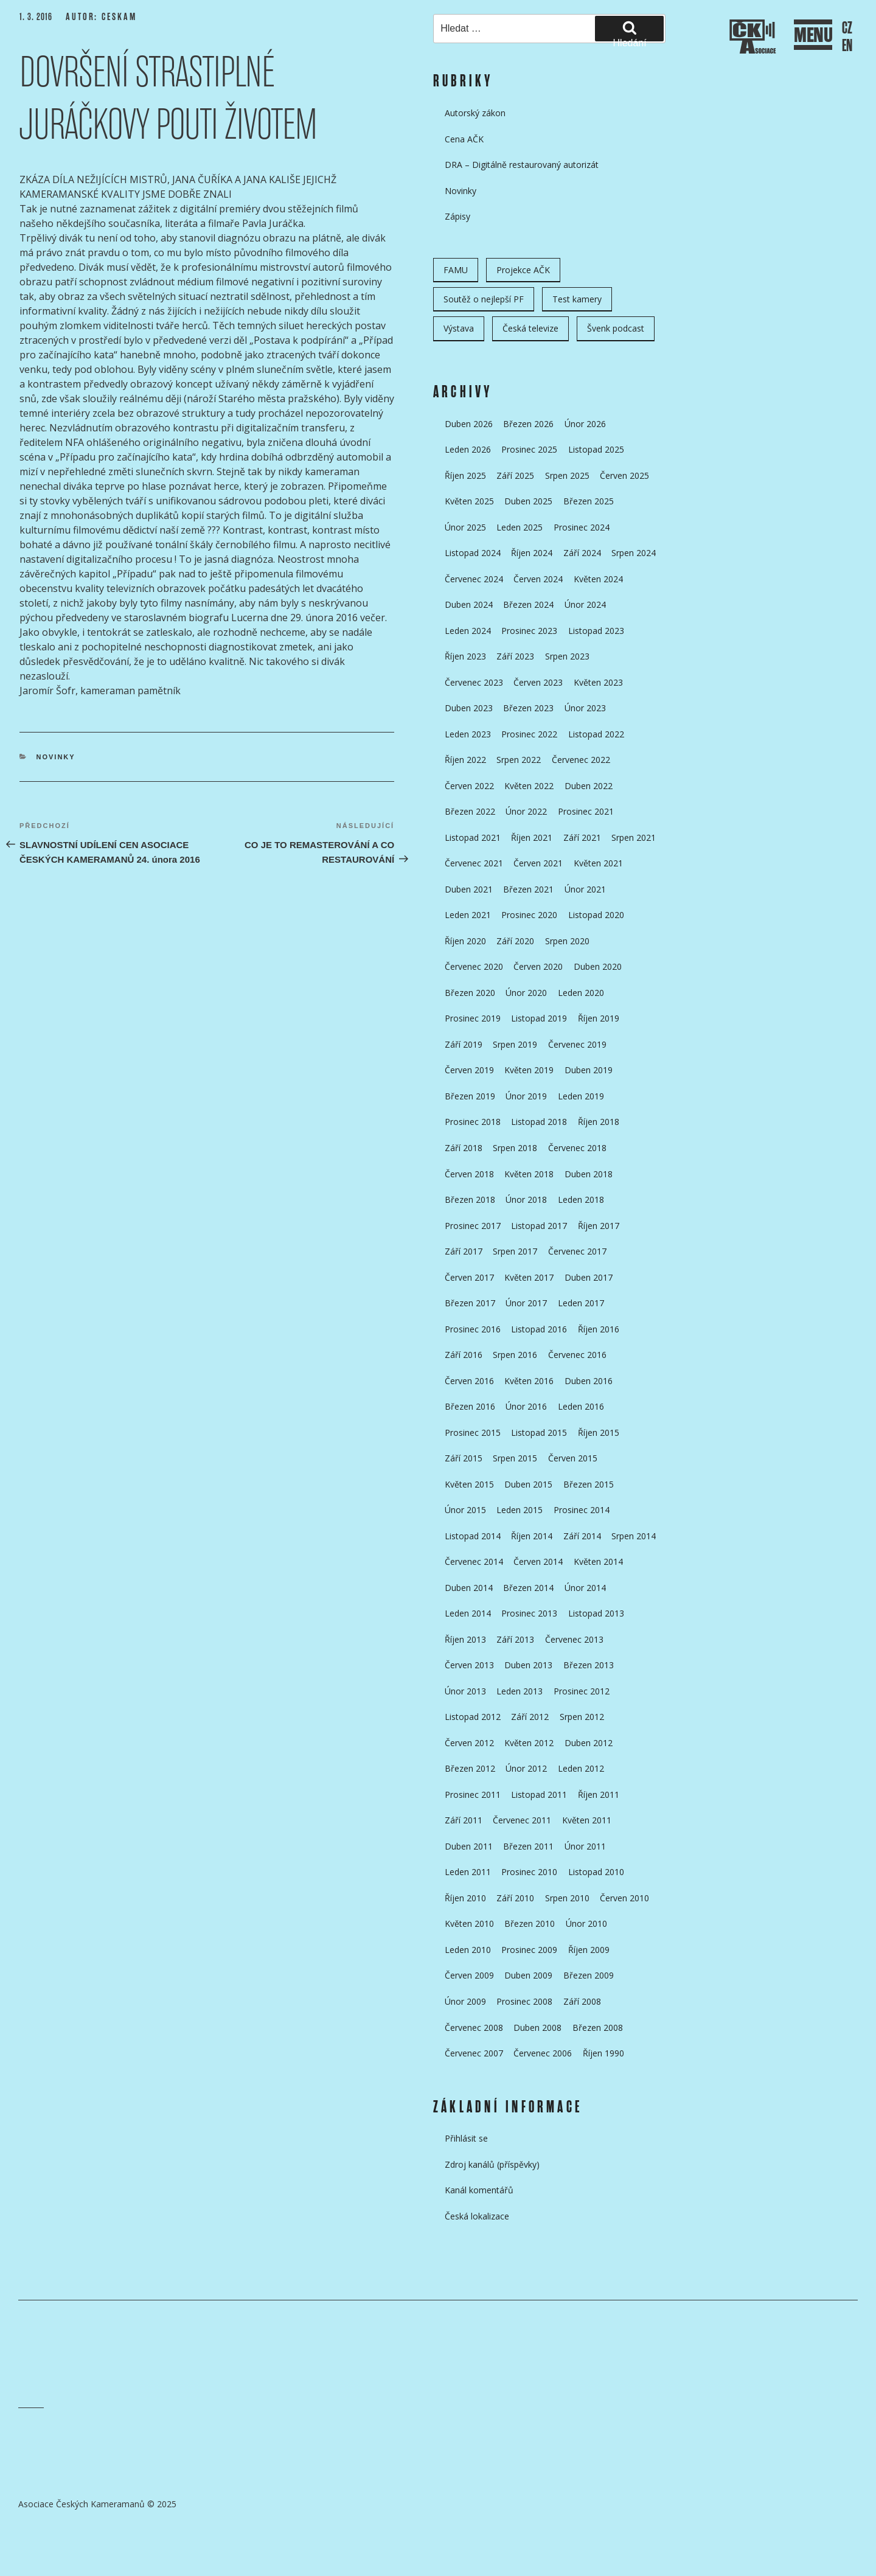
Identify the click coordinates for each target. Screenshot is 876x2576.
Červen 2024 (538, 579)
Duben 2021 (469, 889)
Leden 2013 (519, 1691)
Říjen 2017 (598, 1225)
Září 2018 (463, 1148)
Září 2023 (515, 656)
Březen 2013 (588, 1665)
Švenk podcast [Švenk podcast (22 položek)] (615, 328)
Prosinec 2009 (529, 1949)
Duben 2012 (589, 1743)
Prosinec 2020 (529, 915)
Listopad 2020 (596, 915)
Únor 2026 (585, 424)
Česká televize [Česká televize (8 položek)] (530, 328)
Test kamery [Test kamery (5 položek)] (577, 299)
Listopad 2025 (596, 449)
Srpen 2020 (567, 941)
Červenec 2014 (474, 1561)
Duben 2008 (537, 2027)
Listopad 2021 (473, 837)
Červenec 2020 (474, 966)
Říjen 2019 (598, 1018)
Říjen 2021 (531, 837)
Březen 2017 (470, 1303)
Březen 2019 (470, 1096)
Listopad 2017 (539, 1225)
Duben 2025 (528, 501)
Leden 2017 (581, 1303)
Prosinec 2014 (582, 1510)
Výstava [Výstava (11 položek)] (458, 328)
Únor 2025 (465, 527)
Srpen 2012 (582, 1716)
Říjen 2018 (598, 1121)
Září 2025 (515, 475)
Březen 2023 (528, 708)
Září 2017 (463, 1251)
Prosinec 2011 (473, 1794)
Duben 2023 (469, 708)
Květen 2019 (529, 1070)
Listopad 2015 (539, 1432)
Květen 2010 (469, 1923)
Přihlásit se (466, 2138)
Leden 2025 (519, 527)
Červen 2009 (469, 1975)
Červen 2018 (469, 1174)
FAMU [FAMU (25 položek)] (455, 270)
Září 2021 (582, 837)
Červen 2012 (469, 1743)
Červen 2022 (469, 786)
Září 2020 (515, 941)
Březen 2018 (470, 1199)
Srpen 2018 (515, 1148)
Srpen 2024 (633, 553)
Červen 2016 (469, 1381)
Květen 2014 (598, 1561)
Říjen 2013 (465, 1639)
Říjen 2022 (465, 759)
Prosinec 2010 (529, 1872)
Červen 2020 (538, 966)
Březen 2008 (597, 2027)
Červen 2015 (572, 1458)
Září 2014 (582, 1536)
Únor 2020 (526, 992)
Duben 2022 (589, 786)
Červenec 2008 (474, 2027)
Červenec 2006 (542, 2053)
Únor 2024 (585, 604)
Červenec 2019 (577, 1044)
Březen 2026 (528, 424)
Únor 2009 (465, 2001)
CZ (847, 28)
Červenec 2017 (577, 1251)
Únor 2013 (465, 1691)
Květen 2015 (469, 1484)
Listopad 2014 (473, 1536)
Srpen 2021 (633, 837)
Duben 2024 (469, 604)
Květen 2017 (529, 1277)
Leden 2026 (468, 449)
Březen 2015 (588, 1484)
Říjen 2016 (598, 1329)
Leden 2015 (519, 1510)
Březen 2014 (528, 1587)
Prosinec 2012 (582, 1691)
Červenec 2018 (577, 1148)
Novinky (55, 757)
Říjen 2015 (598, 1432)
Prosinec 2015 (473, 1432)
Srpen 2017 (515, 1251)
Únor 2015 (465, 1510)
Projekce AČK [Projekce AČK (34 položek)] (523, 270)
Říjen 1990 (603, 2053)
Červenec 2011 (522, 1820)
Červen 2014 (538, 1561)
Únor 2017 (526, 1303)
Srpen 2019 (515, 1044)
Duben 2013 (528, 1665)
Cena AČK (464, 139)
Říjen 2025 (465, 475)
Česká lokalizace (477, 2216)
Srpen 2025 (567, 475)
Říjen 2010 (465, 1898)
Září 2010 (515, 1898)
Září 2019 (463, 1044)
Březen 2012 (470, 1768)
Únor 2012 (526, 1768)
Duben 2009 (528, 1975)
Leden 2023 (468, 734)
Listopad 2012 (473, 1716)
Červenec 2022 (581, 759)
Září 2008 (582, 2001)
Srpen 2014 (633, 1536)
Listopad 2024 (473, 553)
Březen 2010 (529, 1923)
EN (847, 46)
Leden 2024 (468, 630)
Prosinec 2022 (529, 734)
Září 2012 (530, 1716)
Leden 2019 (581, 1096)
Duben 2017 (589, 1277)
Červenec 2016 (577, 1354)
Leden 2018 (581, 1199)
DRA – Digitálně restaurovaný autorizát (522, 164)
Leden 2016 (581, 1406)
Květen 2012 (529, 1743)
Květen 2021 (598, 863)
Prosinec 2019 (473, 1018)
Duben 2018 (589, 1174)
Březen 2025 (588, 501)
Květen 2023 (598, 682)
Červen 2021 (538, 863)
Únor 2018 (526, 1199)
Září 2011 (463, 1820)
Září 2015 (463, 1458)
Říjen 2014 (531, 1536)
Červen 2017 (469, 1277)
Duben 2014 (469, 1587)
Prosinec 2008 (524, 2001)
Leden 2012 (581, 1768)
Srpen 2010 (567, 1898)
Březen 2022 (470, 811)
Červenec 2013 (574, 1639)
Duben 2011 (469, 1846)
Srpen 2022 (518, 759)
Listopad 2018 (539, 1121)
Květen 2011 (586, 1820)
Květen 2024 (598, 579)
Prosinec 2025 (529, 449)
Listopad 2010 (596, 1872)
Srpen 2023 (567, 656)
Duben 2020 (598, 966)
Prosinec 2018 (473, 1121)
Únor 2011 (585, 1846)
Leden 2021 (468, 915)
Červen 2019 (469, 1070)
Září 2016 (463, 1354)
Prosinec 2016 (473, 1329)
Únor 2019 (526, 1096)
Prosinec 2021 (586, 811)
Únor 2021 (585, 889)
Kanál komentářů (479, 2190)
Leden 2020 (581, 992)
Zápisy (457, 216)
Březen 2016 (470, 1406)
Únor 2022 (526, 811)
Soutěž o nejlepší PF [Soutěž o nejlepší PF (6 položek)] (483, 299)
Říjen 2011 (598, 1794)
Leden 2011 (468, 1872)
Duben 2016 (589, 1381)
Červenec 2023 (474, 682)
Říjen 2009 (589, 1949)
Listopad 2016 (539, 1329)
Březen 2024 (528, 604)
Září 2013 (515, 1639)
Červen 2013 (469, 1665)
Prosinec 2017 (473, 1225)
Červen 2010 (624, 1898)
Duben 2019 (589, 1070)
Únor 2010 (586, 1923)
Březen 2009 (588, 1975)
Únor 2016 (526, 1406)
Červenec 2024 (474, 579)
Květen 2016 (529, 1381)
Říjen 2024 (531, 553)
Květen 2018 (529, 1174)
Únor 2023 (585, 708)
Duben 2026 (469, 424)
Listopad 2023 (596, 630)
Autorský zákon (475, 113)
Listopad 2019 (539, 1018)
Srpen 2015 (515, 1458)
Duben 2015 (528, 1484)
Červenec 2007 (474, 2053)
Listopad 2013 (596, 1613)
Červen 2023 (538, 682)
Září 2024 (582, 553)
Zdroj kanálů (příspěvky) (492, 2164)
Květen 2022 (529, 786)
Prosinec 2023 (529, 630)
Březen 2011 (528, 1846)
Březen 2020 (470, 992)
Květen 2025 (469, 501)
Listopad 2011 (539, 1794)
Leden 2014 (468, 1613)
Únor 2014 (585, 1587)
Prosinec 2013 (529, 1613)
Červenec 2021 (474, 863)
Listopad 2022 (596, 734)
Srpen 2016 (515, 1354)
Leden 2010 (468, 1949)
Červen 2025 (624, 475)
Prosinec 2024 (582, 527)
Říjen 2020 (465, 941)
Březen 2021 (528, 889)
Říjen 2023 (465, 656)
